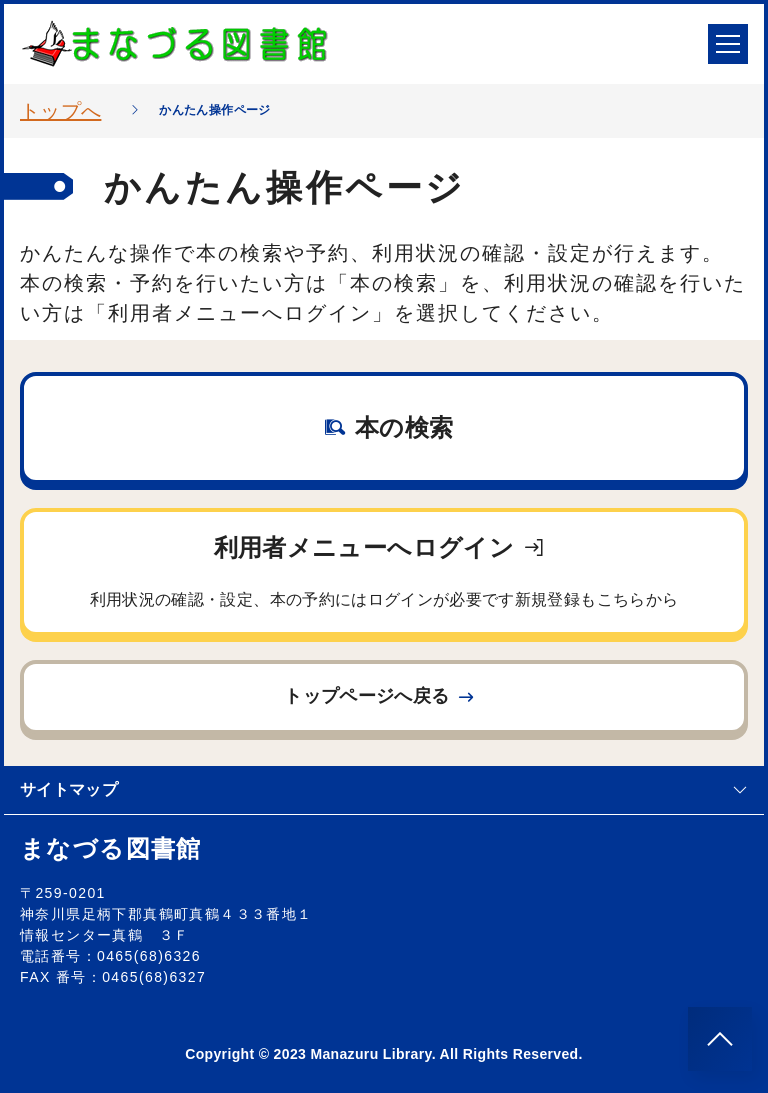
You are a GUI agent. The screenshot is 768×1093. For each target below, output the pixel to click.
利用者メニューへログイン (384, 575)
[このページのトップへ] (720, 1039)
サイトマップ (384, 789)
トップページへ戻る (380, 696)
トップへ (60, 111)
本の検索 (388, 427)
